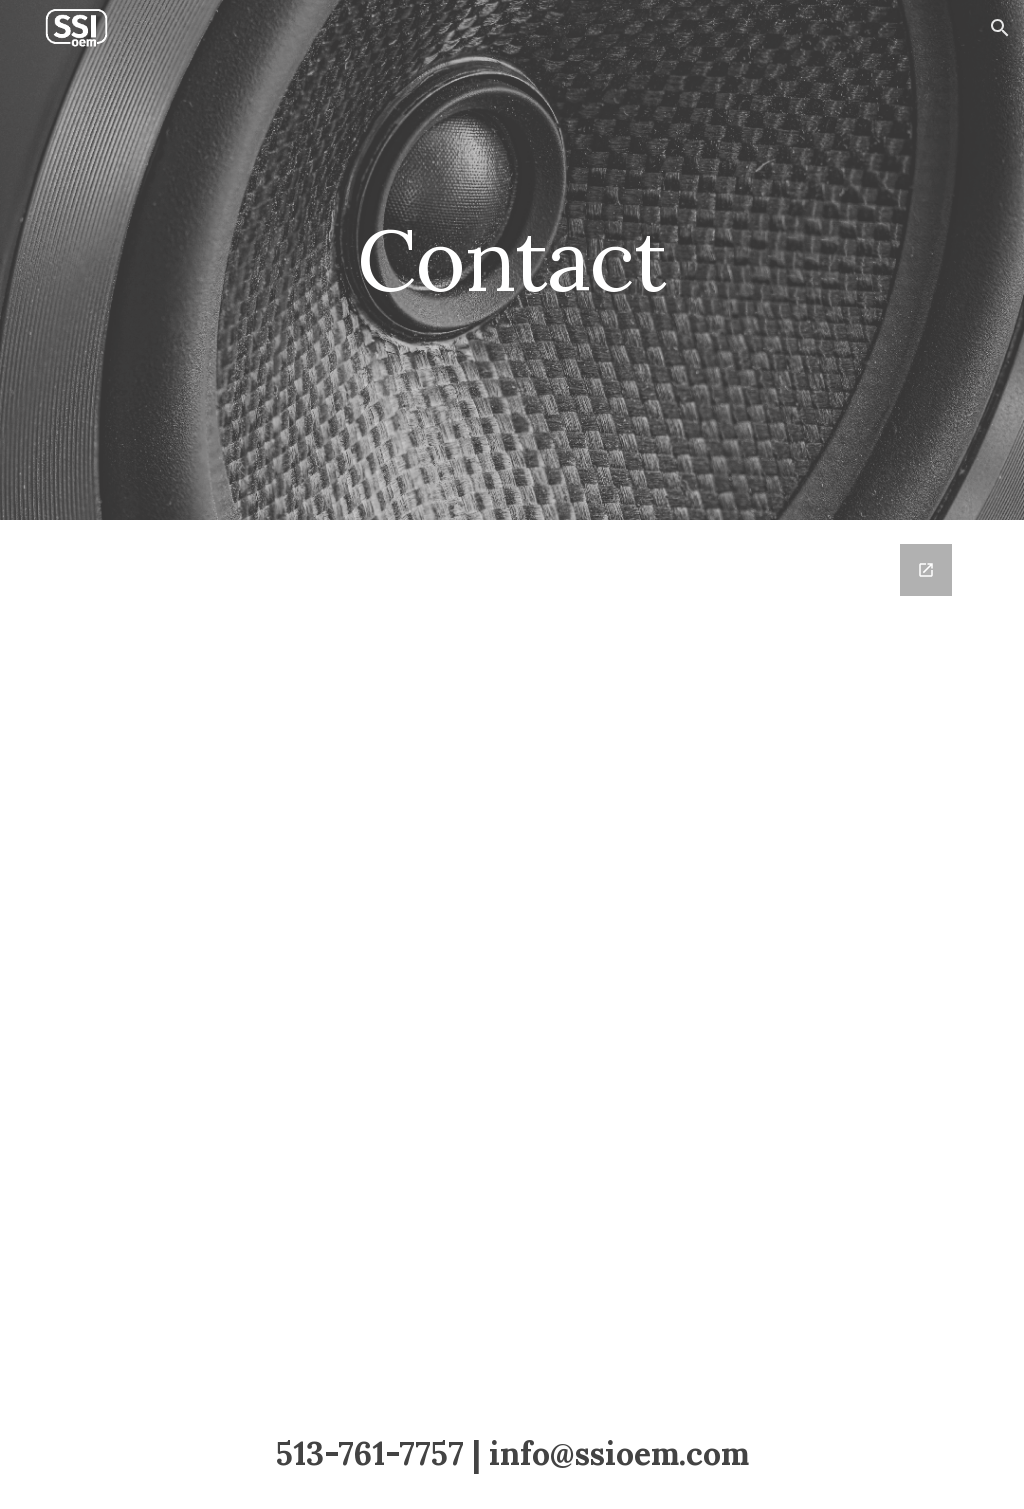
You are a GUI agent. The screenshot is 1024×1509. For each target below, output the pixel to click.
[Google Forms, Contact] (512, 960)
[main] (511, 259)
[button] (1000, 28)
